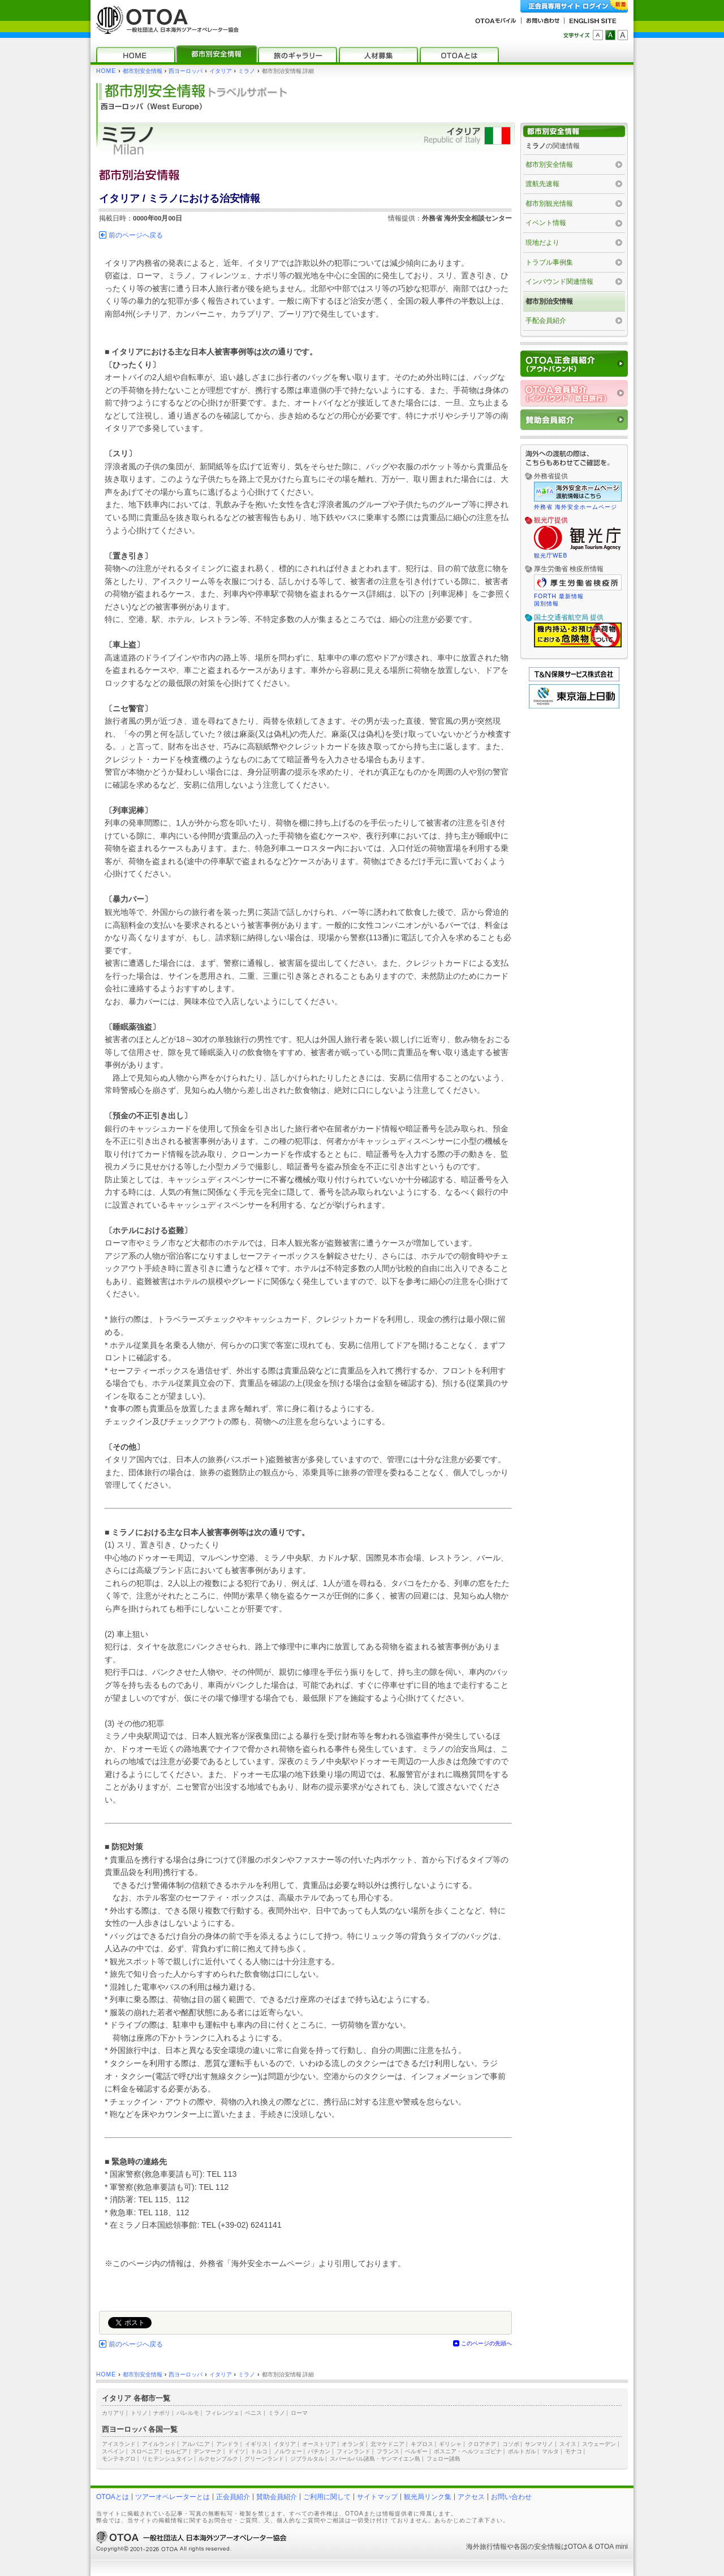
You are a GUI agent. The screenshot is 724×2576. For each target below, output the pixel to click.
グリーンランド (264, 2459)
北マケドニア (387, 2444)
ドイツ (236, 2451)
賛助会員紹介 (276, 2497)
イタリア (220, 71)
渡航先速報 (542, 184)
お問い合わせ (511, 2497)
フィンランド (353, 2451)
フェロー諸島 (443, 2459)
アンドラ (227, 2444)
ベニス (253, 2413)
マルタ (550, 2451)
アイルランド (159, 2444)
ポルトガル (522, 2451)
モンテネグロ (119, 2459)
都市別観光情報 (549, 204)
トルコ (259, 2451)
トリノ (139, 2413)
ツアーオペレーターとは (172, 2497)
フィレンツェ (222, 2413)
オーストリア (319, 2444)
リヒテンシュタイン (167, 2459)
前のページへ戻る (136, 235)
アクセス (471, 2497)
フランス (388, 2451)
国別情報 (546, 603)
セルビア (176, 2451)
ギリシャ (450, 2444)
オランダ (353, 2444)
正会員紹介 (233, 2497)
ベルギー (416, 2451)
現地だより (542, 243)
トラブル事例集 (549, 262)
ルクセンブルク (218, 2459)
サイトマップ (377, 2497)
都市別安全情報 (142, 71)
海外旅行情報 (486, 2547)
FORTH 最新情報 (559, 596)
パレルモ (187, 2413)
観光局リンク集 (427, 2497)
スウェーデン (599, 2444)
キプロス (422, 2444)
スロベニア (145, 2451)
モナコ (573, 2451)
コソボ (510, 2444)
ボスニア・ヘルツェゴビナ (468, 2451)
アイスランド (119, 2444)
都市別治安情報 (549, 301)
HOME (106, 71)
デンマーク (207, 2451)
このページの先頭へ (486, 2343)
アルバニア (196, 2444)
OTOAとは (112, 2497)
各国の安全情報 (537, 2547)
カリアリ (113, 2413)
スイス (567, 2444)
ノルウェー (288, 2451)
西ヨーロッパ (185, 71)
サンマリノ (539, 2444)
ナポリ (161, 2413)
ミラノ (246, 71)
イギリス (256, 2444)
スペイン (113, 2451)
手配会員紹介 (545, 321)
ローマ (299, 2413)
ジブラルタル (307, 2459)
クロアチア (482, 2444)
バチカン (319, 2451)
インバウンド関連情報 (559, 282)
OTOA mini (611, 2547)
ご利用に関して (327, 2497)
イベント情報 (545, 223)
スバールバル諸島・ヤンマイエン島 (375, 2459)
